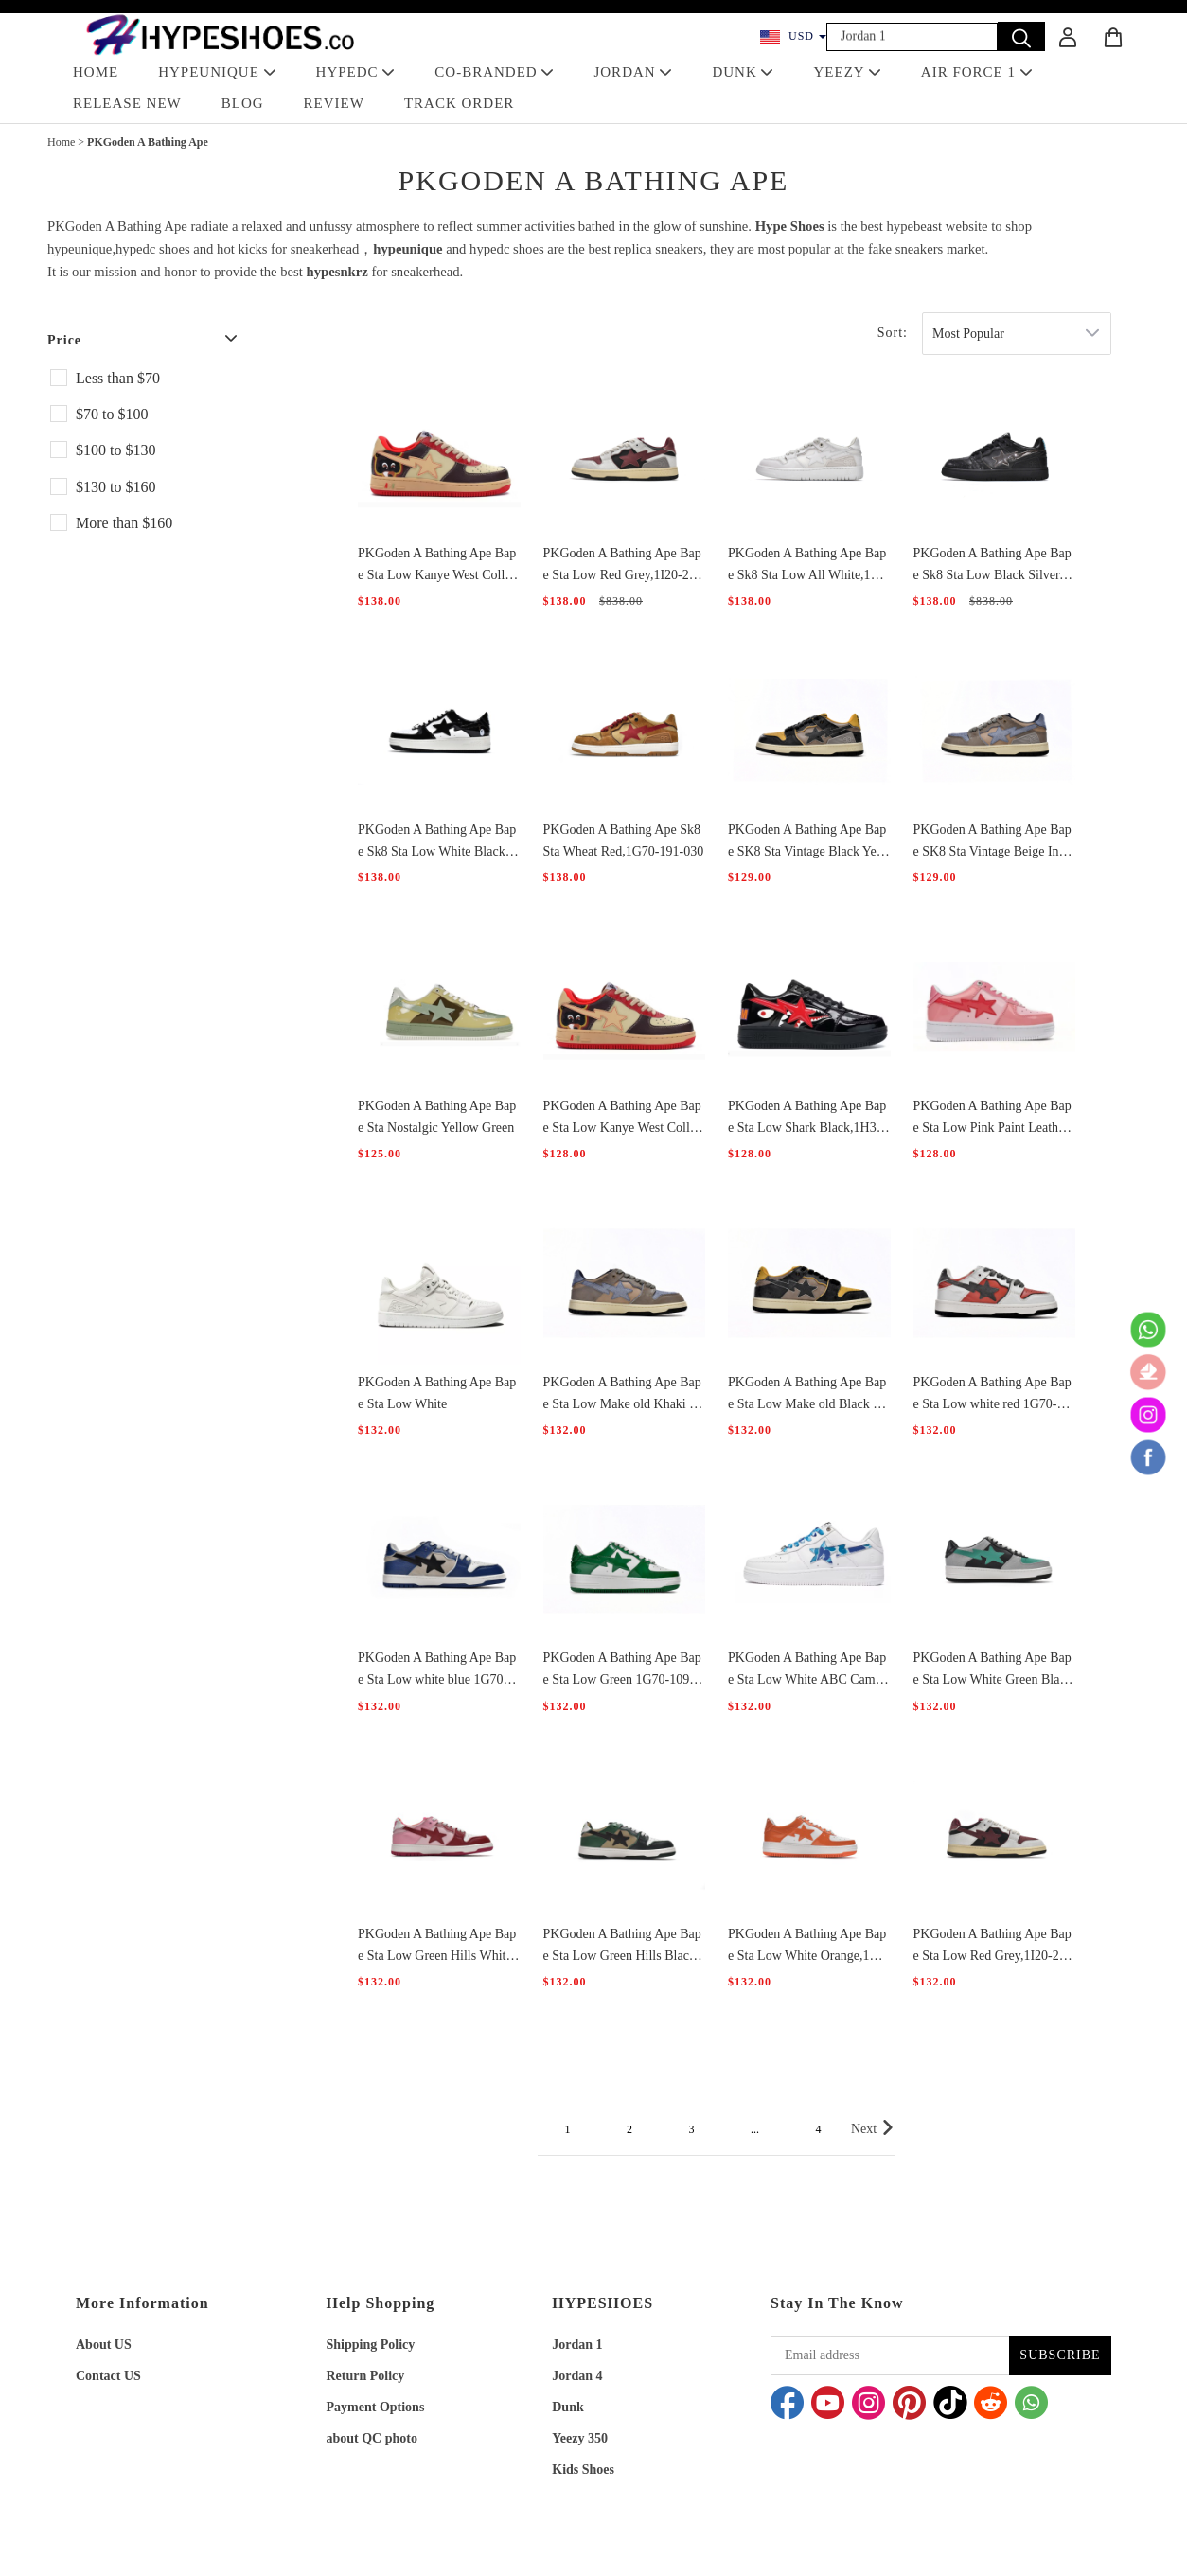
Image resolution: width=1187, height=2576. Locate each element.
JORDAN (633, 71)
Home (61, 142)
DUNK (742, 71)
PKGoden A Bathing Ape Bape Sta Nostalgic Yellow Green (437, 1117)
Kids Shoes (583, 2469)
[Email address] (890, 2355)
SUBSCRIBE (1059, 2355)
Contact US (108, 2376)
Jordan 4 (577, 2376)
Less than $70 (118, 378)
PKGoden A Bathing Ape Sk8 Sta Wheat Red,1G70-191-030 (623, 840)
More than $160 (124, 523)
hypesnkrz (337, 271)
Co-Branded (494, 71)
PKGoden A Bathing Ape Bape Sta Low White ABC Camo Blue (807, 1670)
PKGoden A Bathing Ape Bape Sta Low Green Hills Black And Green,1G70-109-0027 (622, 1947)
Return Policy (366, 2376)
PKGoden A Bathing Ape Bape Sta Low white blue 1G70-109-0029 (437, 1670)
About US (104, 2345)
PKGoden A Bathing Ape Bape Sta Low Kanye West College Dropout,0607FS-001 (438, 566)
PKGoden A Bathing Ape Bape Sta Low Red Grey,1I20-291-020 (622, 566)
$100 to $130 (115, 450)
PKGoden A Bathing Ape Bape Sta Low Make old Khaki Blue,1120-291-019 (622, 1395)
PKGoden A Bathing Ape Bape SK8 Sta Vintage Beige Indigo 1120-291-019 (992, 842)
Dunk (567, 2407)
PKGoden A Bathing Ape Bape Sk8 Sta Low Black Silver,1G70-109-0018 (992, 566)
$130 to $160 (115, 487)
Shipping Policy (371, 2345)
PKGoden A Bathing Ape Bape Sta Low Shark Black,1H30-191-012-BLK (807, 1118)
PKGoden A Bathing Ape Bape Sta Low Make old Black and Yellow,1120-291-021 (807, 1395)
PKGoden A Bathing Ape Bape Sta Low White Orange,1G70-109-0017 (807, 1947)
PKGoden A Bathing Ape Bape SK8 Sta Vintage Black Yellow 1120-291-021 (807, 842)
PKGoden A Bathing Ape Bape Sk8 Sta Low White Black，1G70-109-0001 (438, 842)
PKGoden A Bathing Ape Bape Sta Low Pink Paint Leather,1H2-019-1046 (992, 1118)
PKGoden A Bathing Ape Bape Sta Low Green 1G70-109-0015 (622, 1670)
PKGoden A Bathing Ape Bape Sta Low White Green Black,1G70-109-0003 (992, 1670)
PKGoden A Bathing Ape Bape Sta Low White (437, 1393)
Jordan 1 (577, 2345)
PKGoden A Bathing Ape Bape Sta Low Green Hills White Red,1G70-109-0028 (437, 1947)
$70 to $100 (112, 414)
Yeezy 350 (580, 2438)
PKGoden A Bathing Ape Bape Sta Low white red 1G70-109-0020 (992, 1395)
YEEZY (846, 71)
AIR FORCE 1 (977, 71)
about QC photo (372, 2438)
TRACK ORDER (459, 103)
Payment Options (376, 2407)
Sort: (892, 333)
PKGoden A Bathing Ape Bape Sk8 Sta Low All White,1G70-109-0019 (807, 566)
